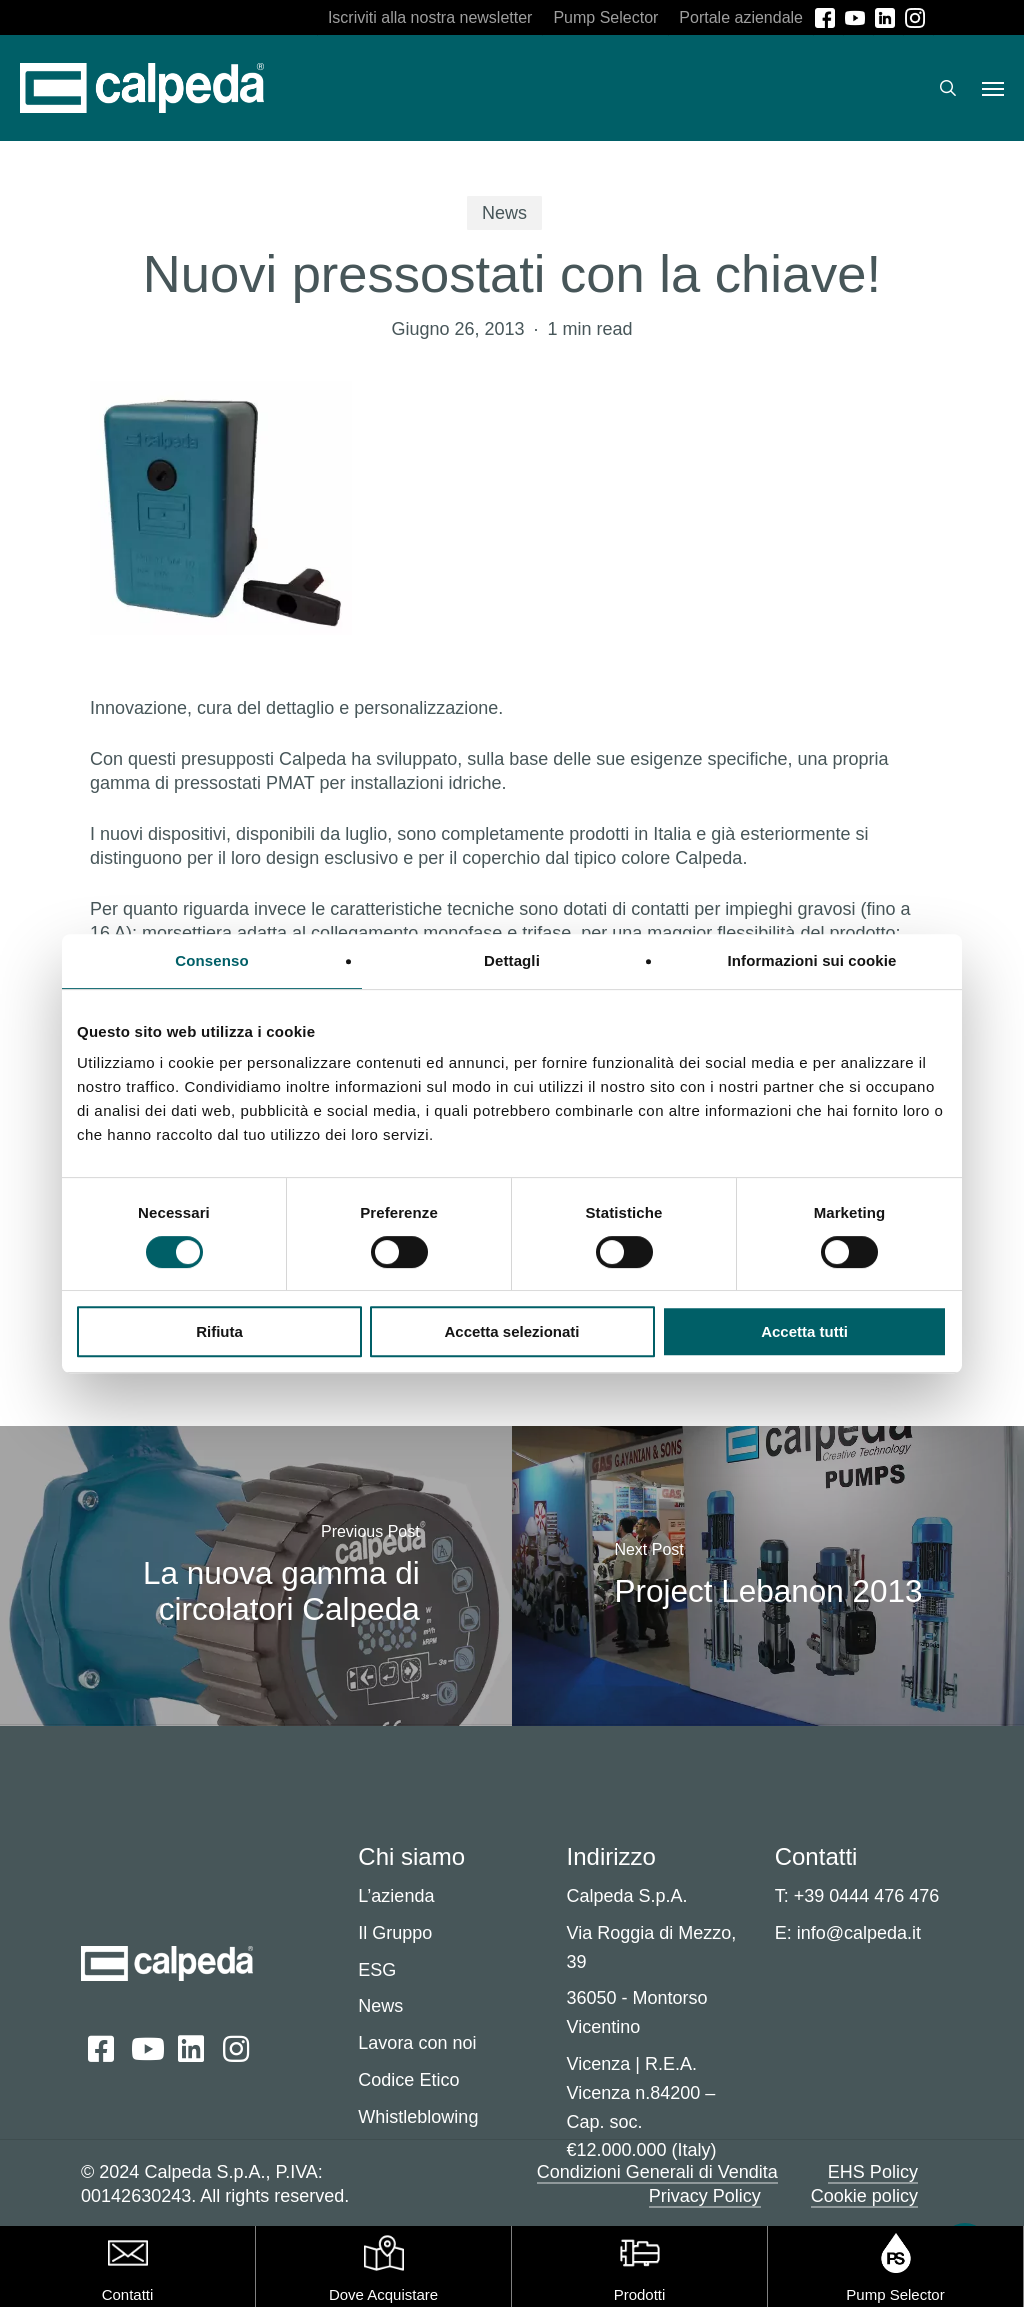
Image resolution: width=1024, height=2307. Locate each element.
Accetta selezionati (511, 1331)
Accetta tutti (804, 1331)
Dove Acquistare (383, 2294)
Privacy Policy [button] (705, 2196)
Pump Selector (895, 2294)
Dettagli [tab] (512, 960)
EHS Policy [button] (873, 2172)
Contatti (128, 2294)
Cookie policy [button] (864, 2196)
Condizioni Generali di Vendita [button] (657, 2172)
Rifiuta (219, 1331)
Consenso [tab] (211, 960)
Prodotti (640, 2294)
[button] (993, 88)
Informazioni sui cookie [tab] (812, 960)
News (504, 213)
